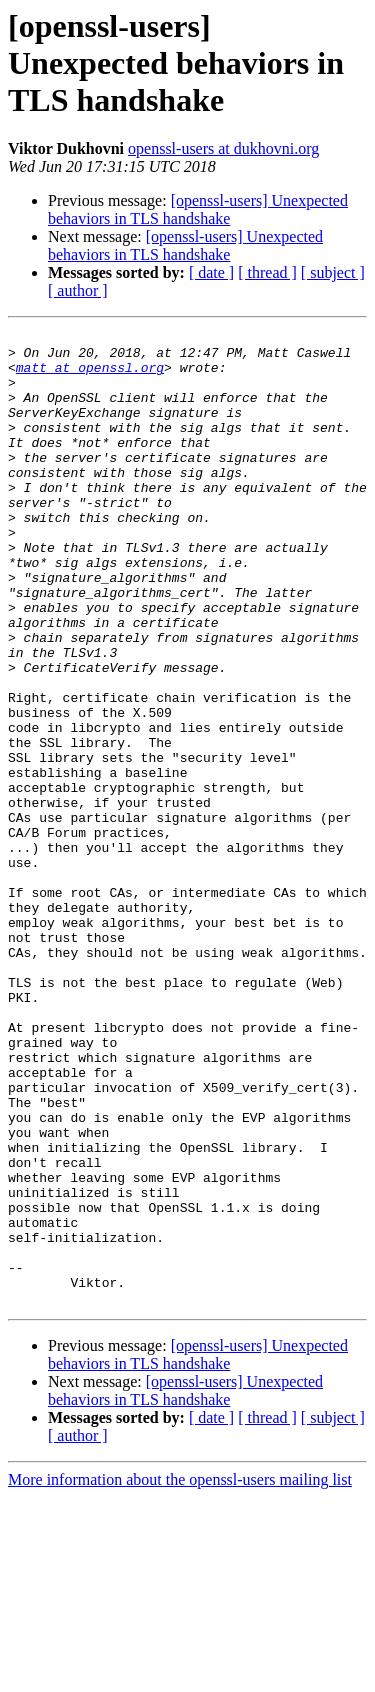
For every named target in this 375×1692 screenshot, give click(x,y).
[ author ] (78, 290)
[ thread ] (267, 272)
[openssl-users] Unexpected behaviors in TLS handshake (198, 209)
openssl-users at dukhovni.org (223, 148)
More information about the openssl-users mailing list (180, 1674)
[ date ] (211, 272)
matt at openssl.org (90, 376)
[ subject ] (333, 272)
